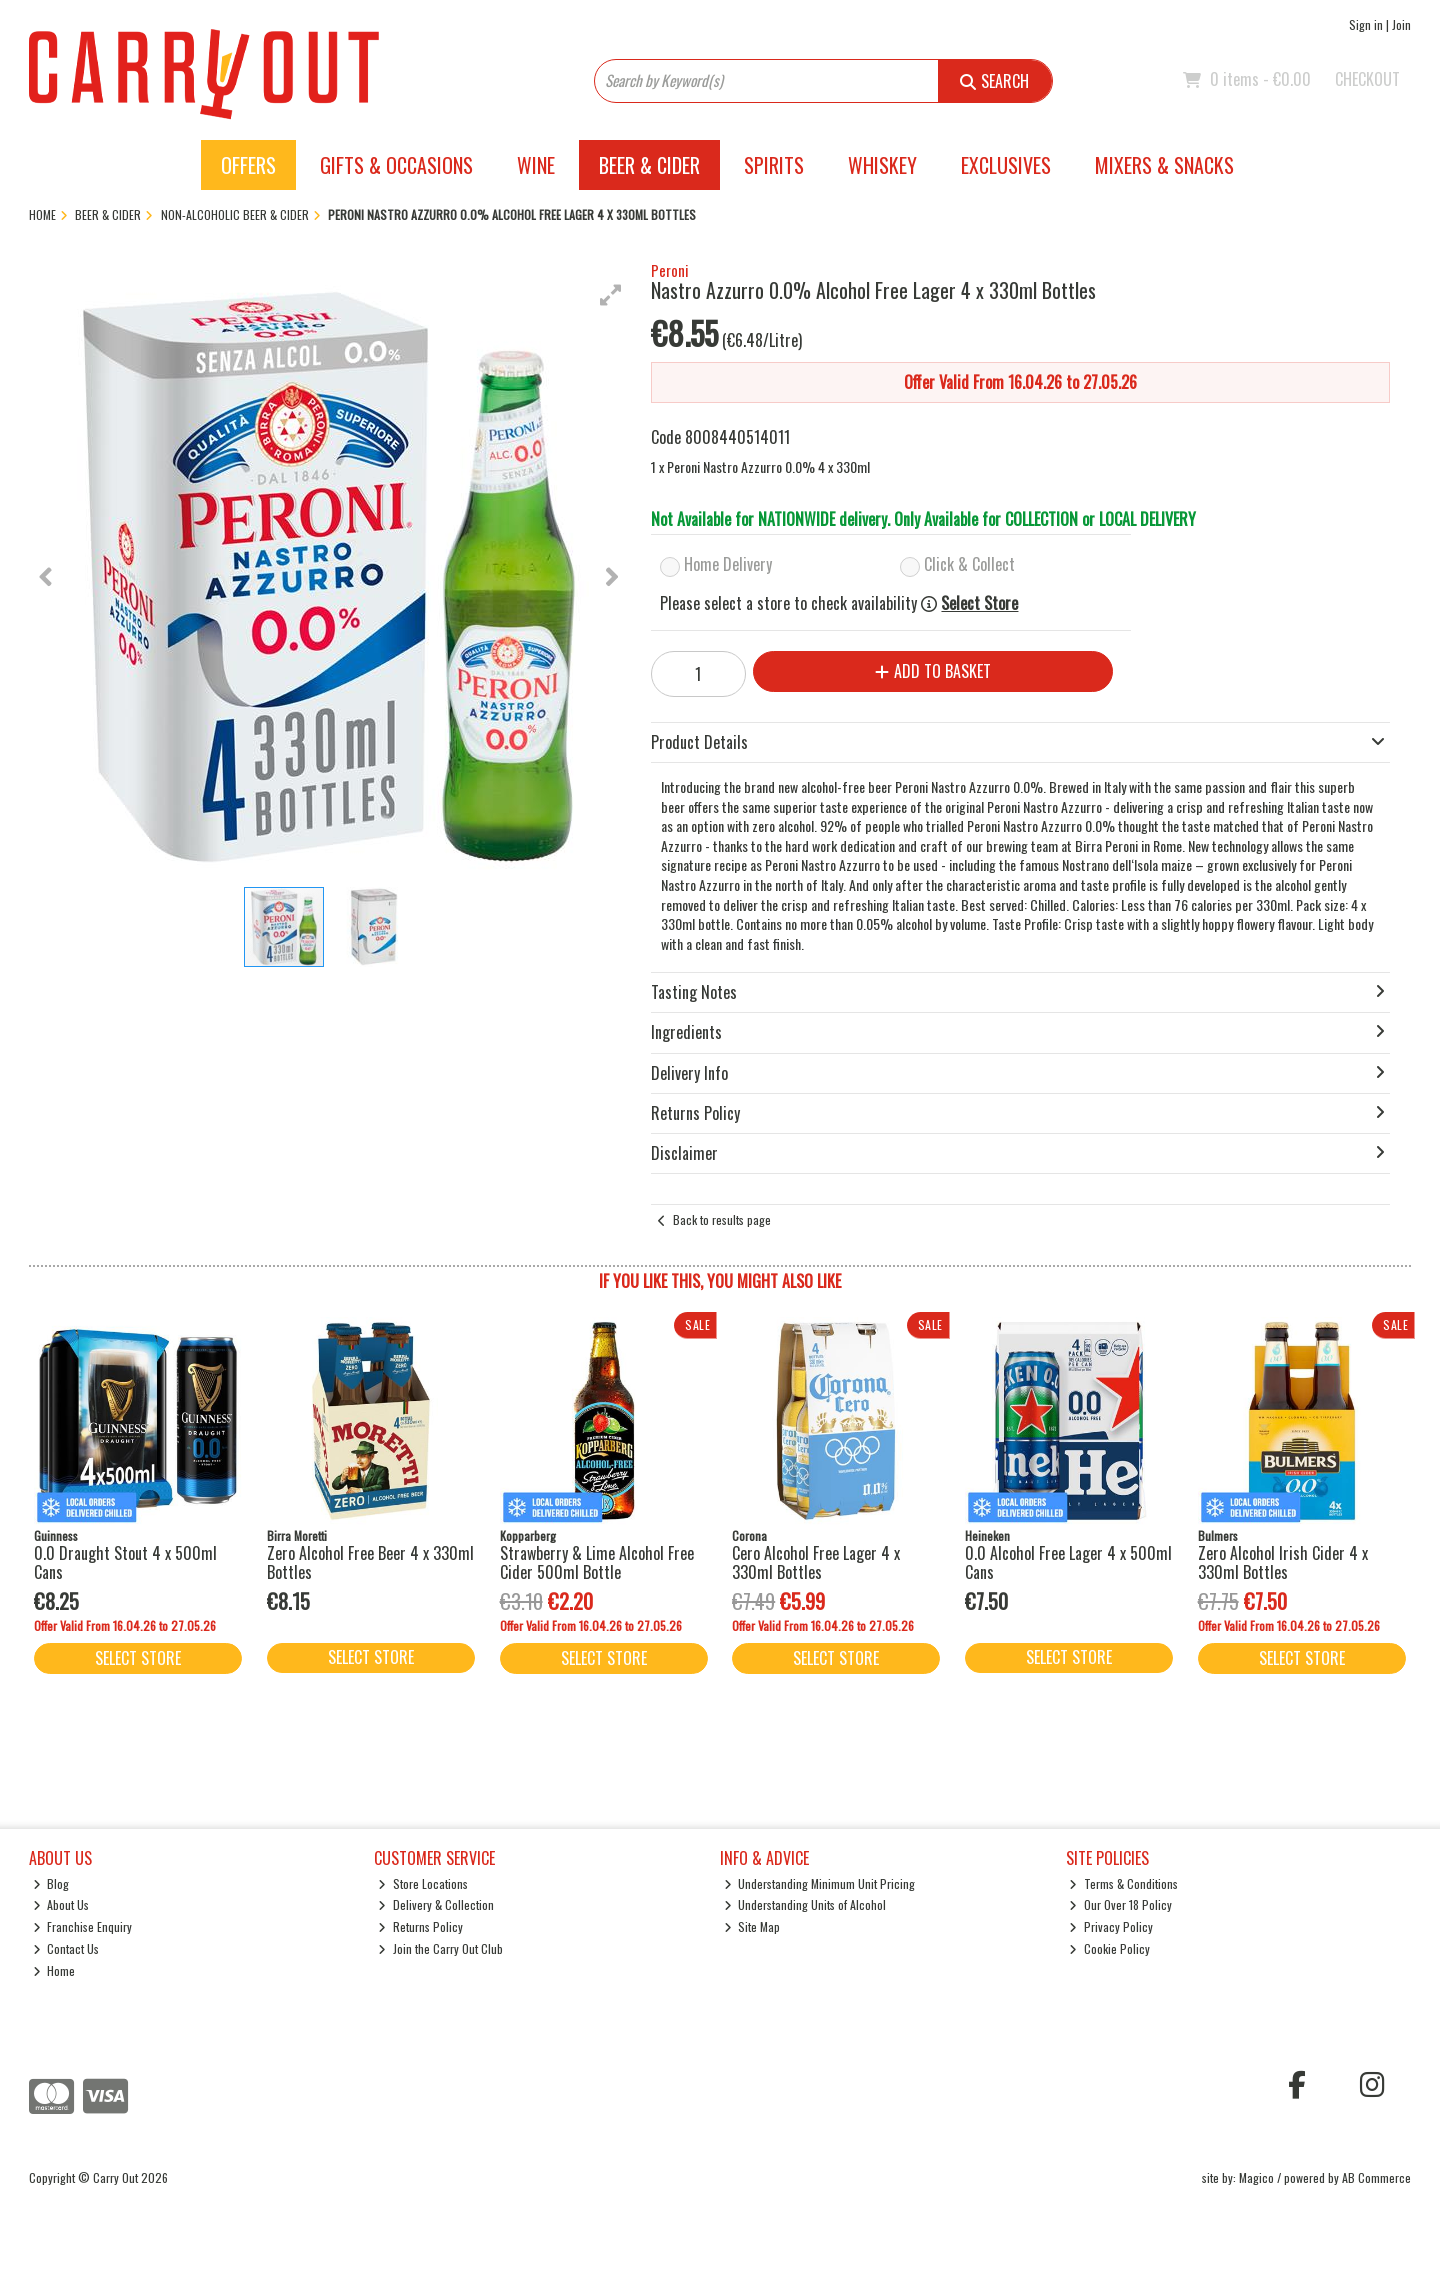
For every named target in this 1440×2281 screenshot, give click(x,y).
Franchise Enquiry (83, 1926)
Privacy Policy (1111, 1926)
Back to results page (722, 1219)
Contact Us (66, 1948)
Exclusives (1006, 165)
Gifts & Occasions (396, 165)
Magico (1256, 2177)
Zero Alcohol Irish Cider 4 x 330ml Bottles (1283, 1562)
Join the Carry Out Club (440, 1948)
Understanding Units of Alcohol (805, 1904)
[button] (611, 295)
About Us (61, 1904)
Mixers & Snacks (1164, 165)
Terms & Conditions (1123, 1883)
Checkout (1367, 79)
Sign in (1366, 24)
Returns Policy (420, 1926)
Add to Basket (921, 671)
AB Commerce (1376, 2177)
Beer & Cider (649, 165)
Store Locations (423, 1883)
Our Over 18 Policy (1120, 1904)
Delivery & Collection (436, 1904)
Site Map (752, 1926)
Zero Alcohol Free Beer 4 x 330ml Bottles (370, 1562)
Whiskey (882, 165)
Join (1401, 24)
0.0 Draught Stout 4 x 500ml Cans (125, 1562)
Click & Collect (969, 564)
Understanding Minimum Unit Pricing (820, 1883)
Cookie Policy (1109, 1948)
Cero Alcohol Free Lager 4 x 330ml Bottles (816, 1562)
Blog (51, 1883)
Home (54, 1970)
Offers (248, 165)
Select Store (979, 603)
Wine (536, 165)
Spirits (774, 165)
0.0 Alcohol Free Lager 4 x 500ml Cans (1068, 1562)
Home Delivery (728, 564)
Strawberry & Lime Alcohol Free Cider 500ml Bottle (597, 1562)
